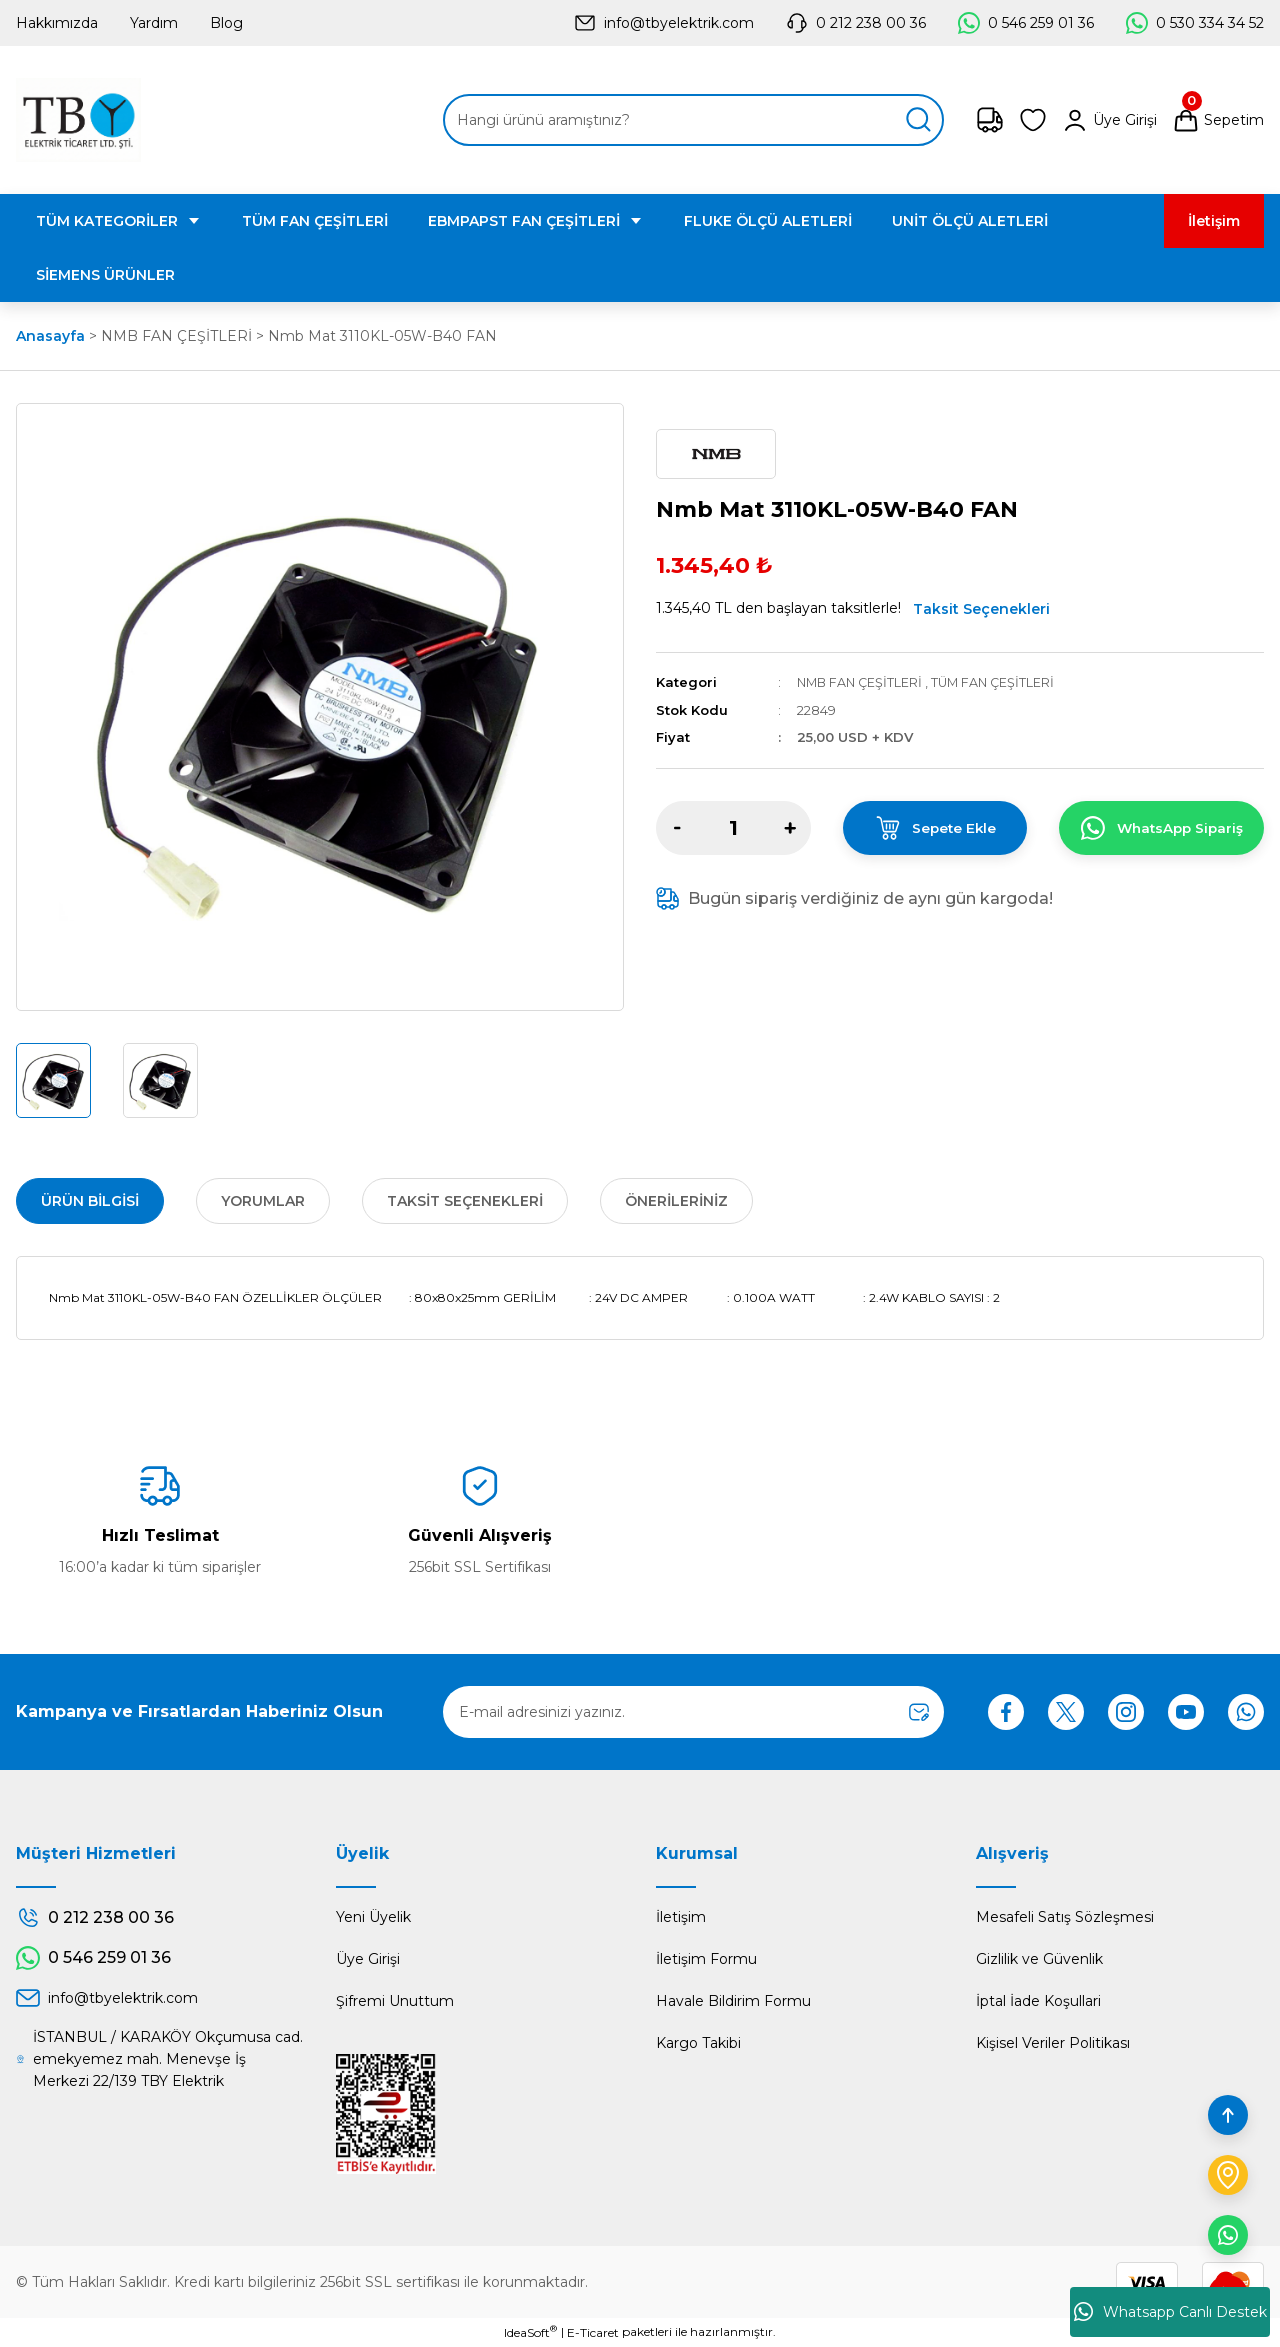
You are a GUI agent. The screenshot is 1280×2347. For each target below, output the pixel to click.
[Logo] (78, 120)
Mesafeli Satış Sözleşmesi (1065, 1917)
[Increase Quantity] (790, 827)
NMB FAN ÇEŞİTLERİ (862, 682)
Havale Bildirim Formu (733, 2001)
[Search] (693, 120)
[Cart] (1218, 120)
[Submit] (919, 1712)
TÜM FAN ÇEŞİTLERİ (999, 682)
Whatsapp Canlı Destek (1170, 2312)
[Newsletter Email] (693, 1712)
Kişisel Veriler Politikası (1053, 2043)
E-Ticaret (593, 2332)
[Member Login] (1109, 120)
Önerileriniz (676, 1201)
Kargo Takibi (698, 2043)
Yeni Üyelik (373, 1917)
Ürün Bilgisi (90, 1201)
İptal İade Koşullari (1038, 2001)
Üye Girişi (368, 1959)
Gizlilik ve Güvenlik (1039, 1959)
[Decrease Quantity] (677, 827)
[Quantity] (733, 827)
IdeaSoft (530, 2332)
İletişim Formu (706, 1959)
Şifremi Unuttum (395, 2001)
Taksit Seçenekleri (981, 609)
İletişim (681, 1917)
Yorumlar (263, 1201)
